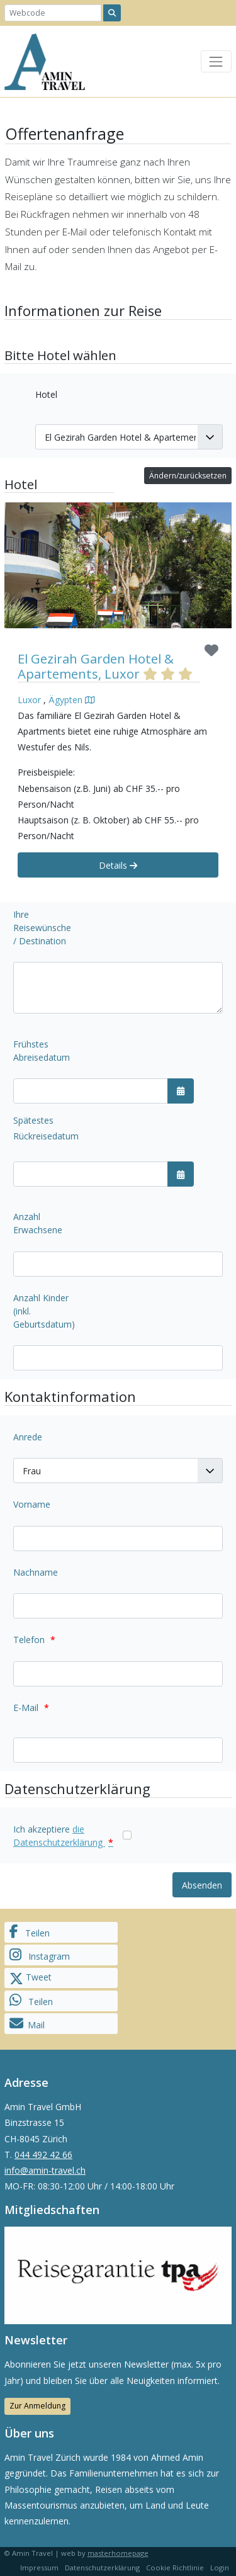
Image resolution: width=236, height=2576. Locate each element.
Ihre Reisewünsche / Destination (42, 927)
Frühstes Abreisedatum (41, 1050)
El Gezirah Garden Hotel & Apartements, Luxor (96, 666)
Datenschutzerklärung (102, 2567)
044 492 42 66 (43, 2155)
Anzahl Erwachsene (37, 1223)
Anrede (27, 1437)
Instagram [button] (39, 1955)
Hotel (46, 394)
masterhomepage (118, 2553)
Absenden (202, 1885)
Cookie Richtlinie (175, 2567)
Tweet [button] (30, 1978)
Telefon (34, 1640)
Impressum (39, 2567)
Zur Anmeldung (37, 2405)
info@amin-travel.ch (45, 2170)
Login (219, 2567)
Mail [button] (27, 2023)
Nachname (35, 1572)
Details (118, 865)
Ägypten (65, 700)
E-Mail (31, 1708)
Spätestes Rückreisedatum (46, 1128)
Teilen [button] (29, 1931)
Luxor (29, 700)
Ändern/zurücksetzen (188, 475)
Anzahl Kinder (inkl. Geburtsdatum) (44, 1311)
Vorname (31, 1504)
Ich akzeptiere (63, 1835)
